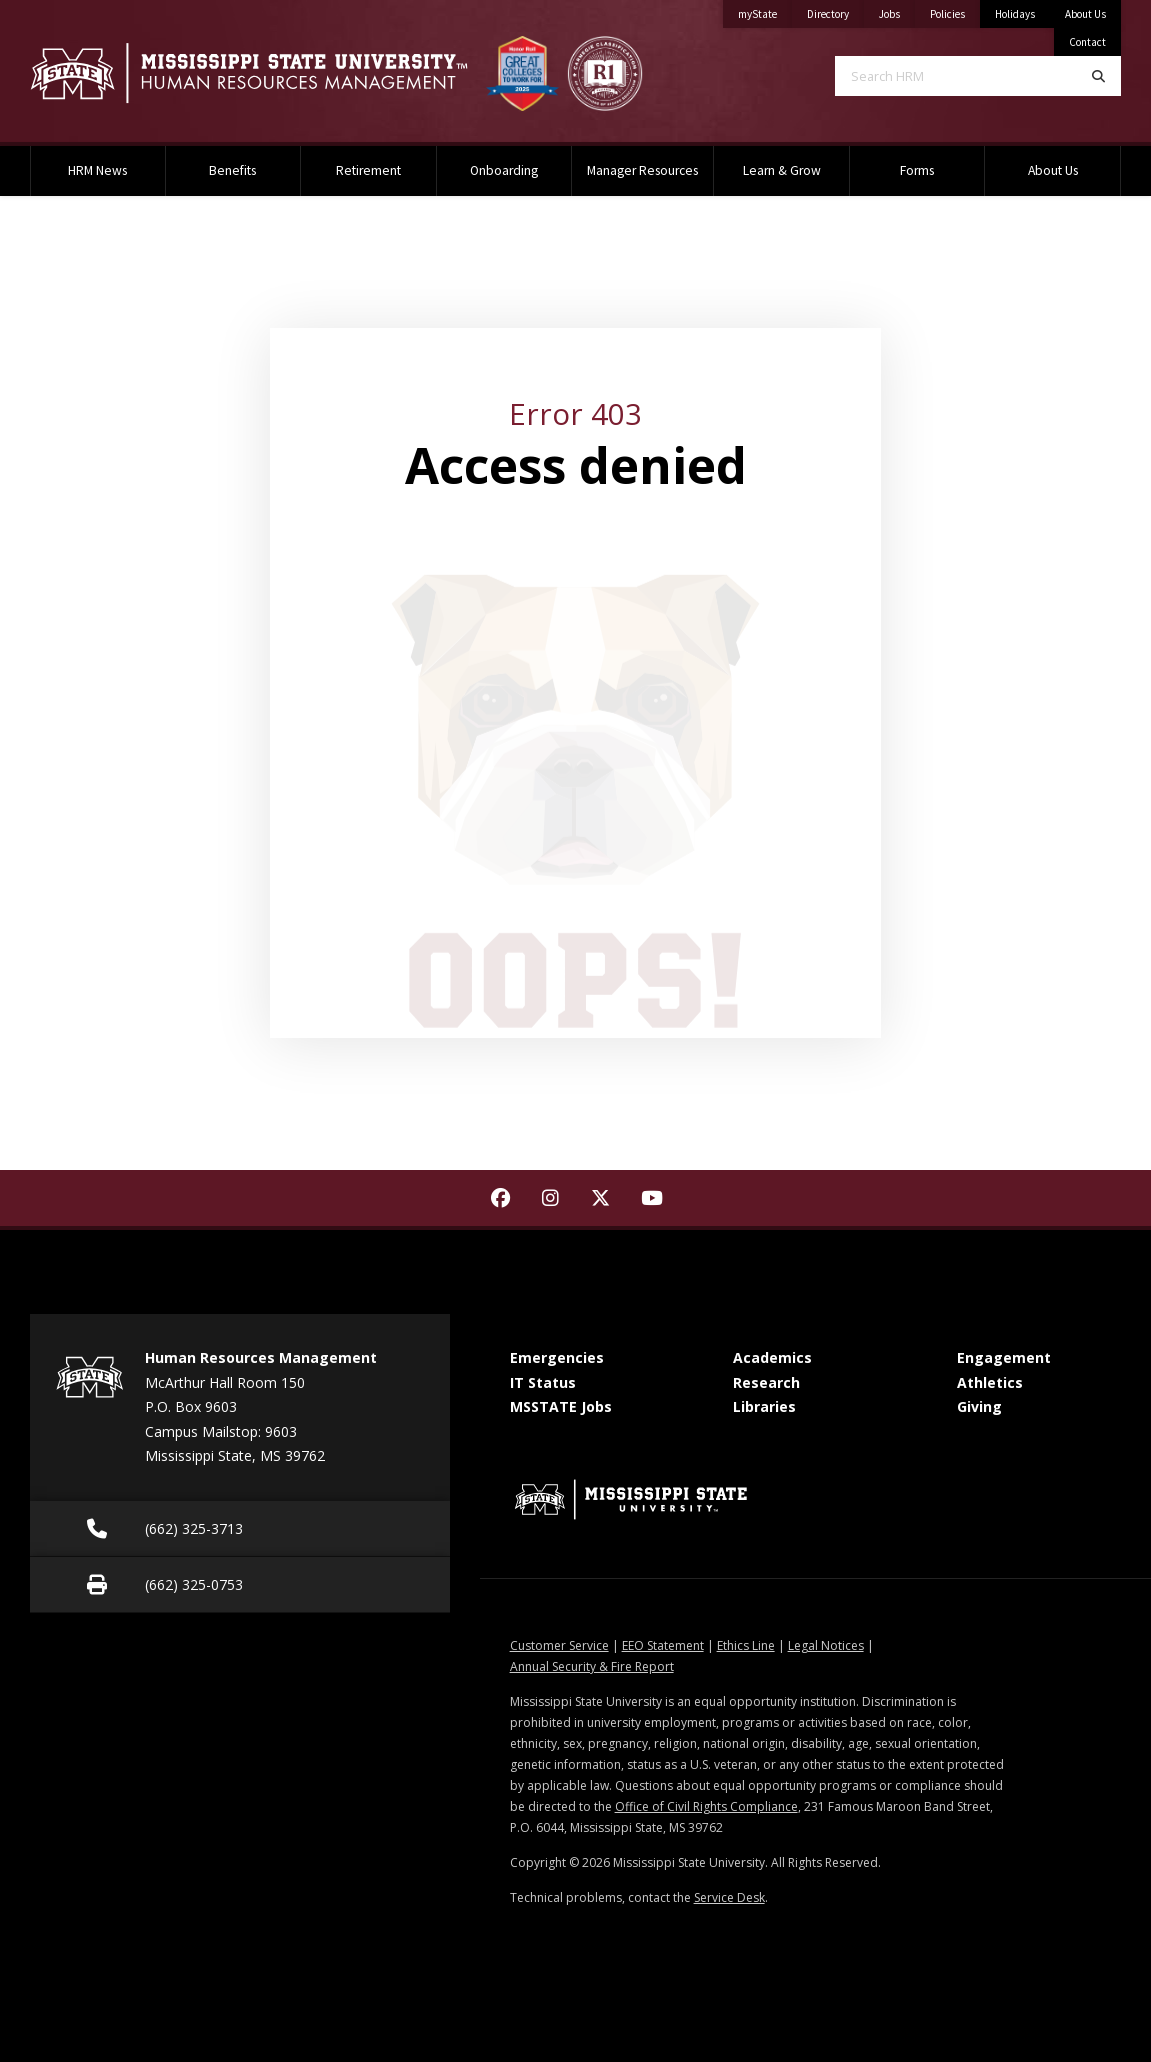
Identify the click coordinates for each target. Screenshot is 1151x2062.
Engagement (1004, 1357)
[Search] (1098, 76)
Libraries (764, 1406)
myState (765, 10)
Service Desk (729, 1897)
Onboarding (504, 170)
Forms (917, 170)
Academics (772, 1357)
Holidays (1015, 14)
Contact (1087, 42)
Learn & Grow (782, 170)
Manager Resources (642, 170)
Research (766, 1382)
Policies (955, 10)
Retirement (368, 170)
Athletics (990, 1382)
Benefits (232, 170)
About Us (1085, 14)
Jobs (897, 10)
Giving (979, 1406)
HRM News (97, 170)
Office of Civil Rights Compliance (706, 1806)
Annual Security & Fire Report (592, 1666)
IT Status (543, 1382)
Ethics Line (746, 1645)
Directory (835, 10)
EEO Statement (663, 1645)
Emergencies (557, 1357)
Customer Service (559, 1645)
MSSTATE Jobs (561, 1406)
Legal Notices (826, 1645)
